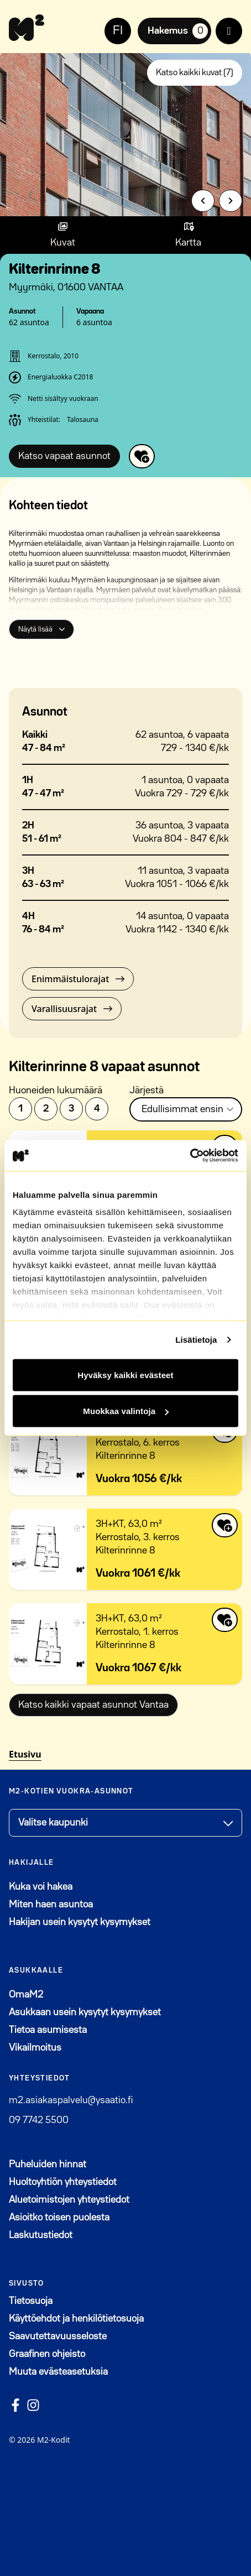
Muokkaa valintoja (126, 1411)
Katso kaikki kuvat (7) (194, 73)
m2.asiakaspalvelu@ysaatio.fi (71, 2100)
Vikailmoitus (35, 2047)
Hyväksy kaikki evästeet (125, 1374)
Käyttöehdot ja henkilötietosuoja (76, 2318)
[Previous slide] (203, 201)
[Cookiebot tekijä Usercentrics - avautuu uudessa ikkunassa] (190, 1156)
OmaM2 (80, 1993)
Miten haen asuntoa (51, 1904)
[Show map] (188, 235)
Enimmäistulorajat (78, 979)
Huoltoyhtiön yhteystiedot (63, 2182)
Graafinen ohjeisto (47, 2354)
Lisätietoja (196, 1339)
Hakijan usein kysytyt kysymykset (79, 1922)
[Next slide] (230, 201)
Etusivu (25, 1754)
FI (118, 30)
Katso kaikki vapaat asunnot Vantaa (93, 1705)
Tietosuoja (31, 2301)
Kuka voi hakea (40, 1887)
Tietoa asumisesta (48, 2030)
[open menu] (229, 31)
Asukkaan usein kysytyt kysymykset (85, 2012)
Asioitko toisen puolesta (59, 2217)
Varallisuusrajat (72, 1009)
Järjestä (146, 1090)
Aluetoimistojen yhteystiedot (69, 2200)
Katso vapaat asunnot (64, 456)
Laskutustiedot (40, 2235)
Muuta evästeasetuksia (58, 2372)
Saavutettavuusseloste (58, 2336)
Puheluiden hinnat (47, 2164)
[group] (125, 132)
